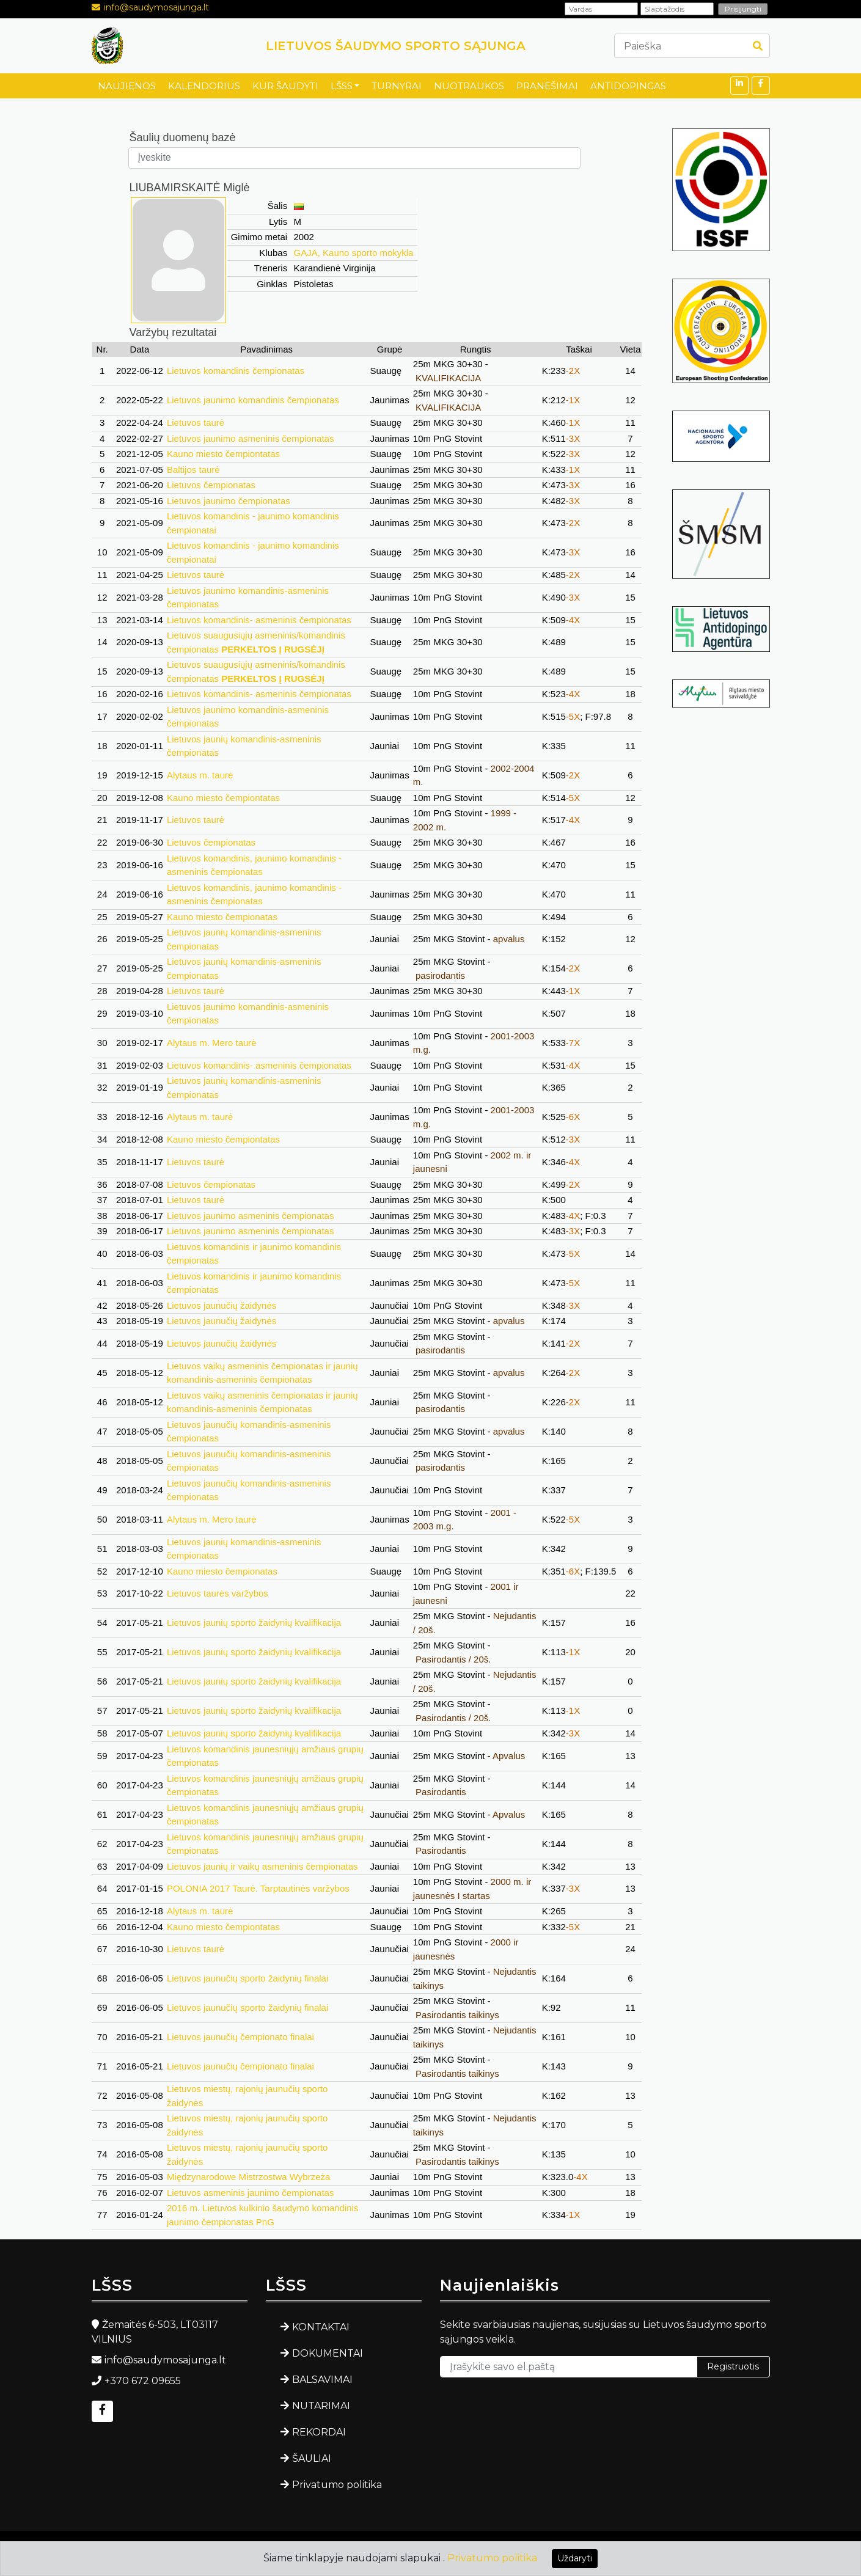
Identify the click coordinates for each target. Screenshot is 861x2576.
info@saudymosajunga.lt (156, 7)
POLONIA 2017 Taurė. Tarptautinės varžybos (258, 1888)
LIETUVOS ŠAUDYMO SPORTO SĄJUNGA (396, 45)
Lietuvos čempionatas (211, 485)
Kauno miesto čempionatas (222, 917)
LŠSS (342, 86)
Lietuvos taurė (195, 422)
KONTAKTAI (321, 2327)
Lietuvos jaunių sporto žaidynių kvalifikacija (254, 1622)
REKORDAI (319, 2432)
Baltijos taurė (193, 469)
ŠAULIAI (311, 2458)
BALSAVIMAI (322, 2379)
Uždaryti (574, 2558)
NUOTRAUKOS (469, 86)
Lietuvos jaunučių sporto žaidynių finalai (247, 1978)
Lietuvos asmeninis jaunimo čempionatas (250, 2192)
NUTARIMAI (321, 2406)
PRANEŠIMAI (547, 86)
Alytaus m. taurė (200, 775)
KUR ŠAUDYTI (285, 86)
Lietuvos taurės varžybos (217, 1593)
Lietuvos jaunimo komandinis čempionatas (253, 400)
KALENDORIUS (204, 86)
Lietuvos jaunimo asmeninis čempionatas (250, 438)
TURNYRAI (397, 86)
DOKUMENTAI (327, 2353)
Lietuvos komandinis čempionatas (235, 370)
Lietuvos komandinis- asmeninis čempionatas (259, 620)
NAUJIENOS (127, 86)
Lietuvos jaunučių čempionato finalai (240, 2037)
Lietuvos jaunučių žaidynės (221, 1305)
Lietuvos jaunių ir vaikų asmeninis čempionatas (262, 1866)
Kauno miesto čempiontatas (223, 453)
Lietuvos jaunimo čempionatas (228, 501)
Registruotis (733, 2366)
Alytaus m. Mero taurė (212, 1042)
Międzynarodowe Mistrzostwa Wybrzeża (248, 2177)
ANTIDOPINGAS (628, 86)
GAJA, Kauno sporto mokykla (354, 252)
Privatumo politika (337, 2484)
